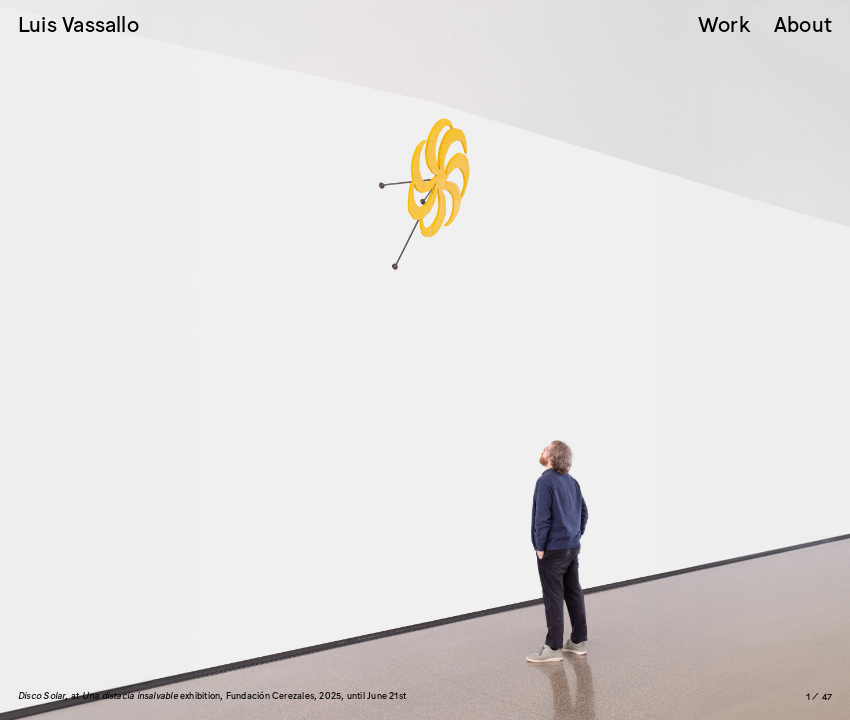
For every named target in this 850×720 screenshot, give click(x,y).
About (803, 26)
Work (724, 26)
